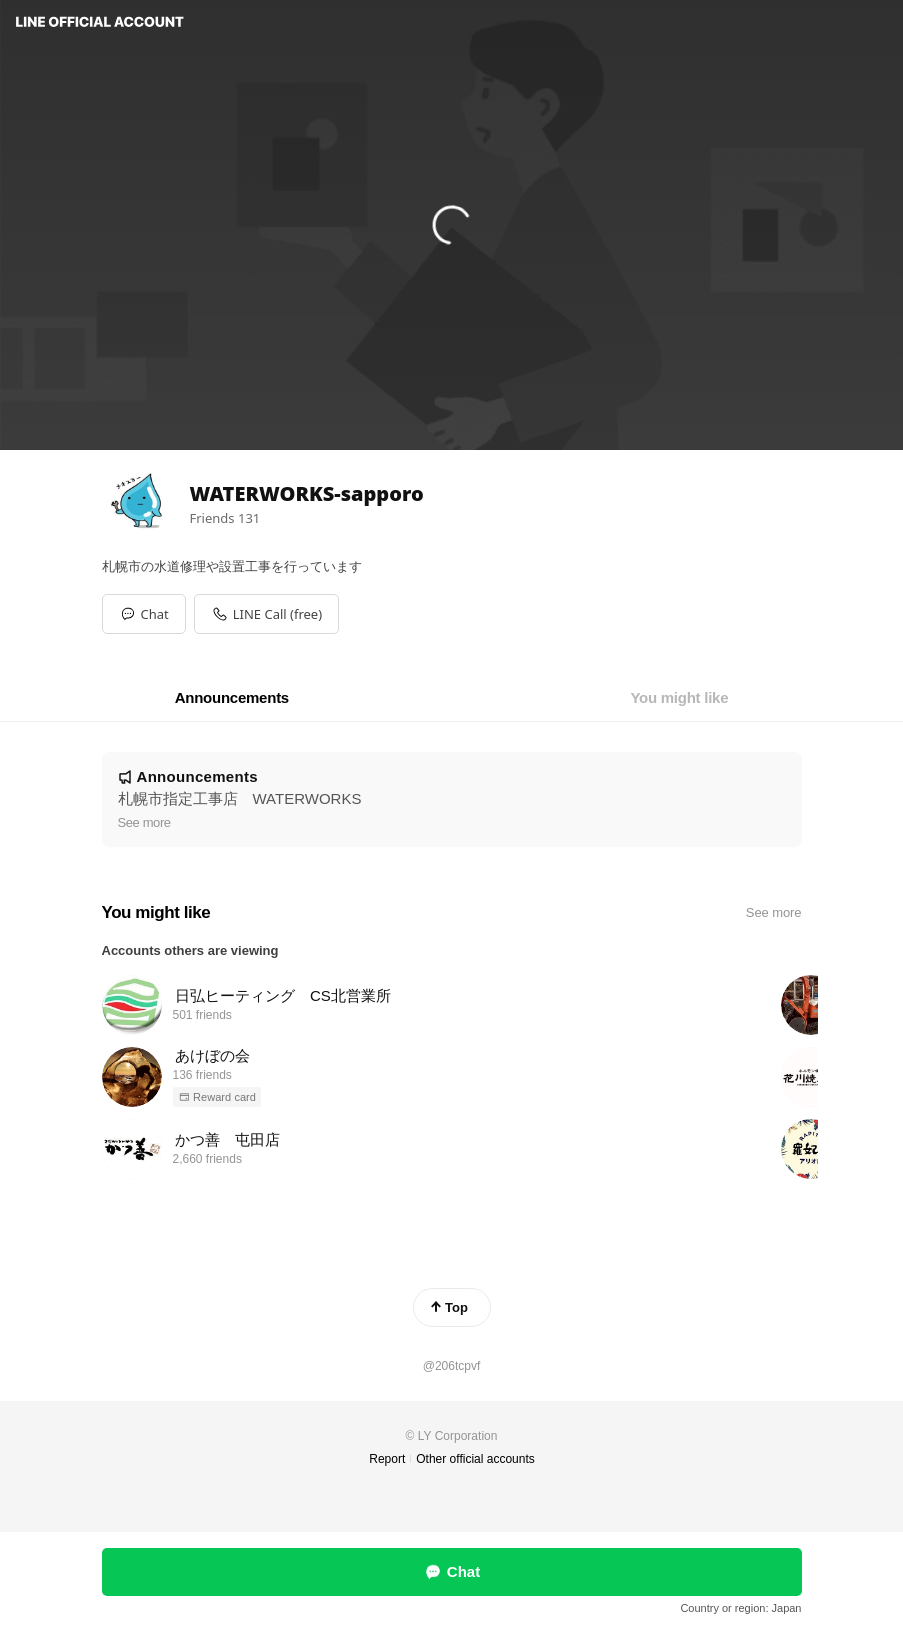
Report (387, 1459)
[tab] (232, 698)
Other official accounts (475, 1459)
